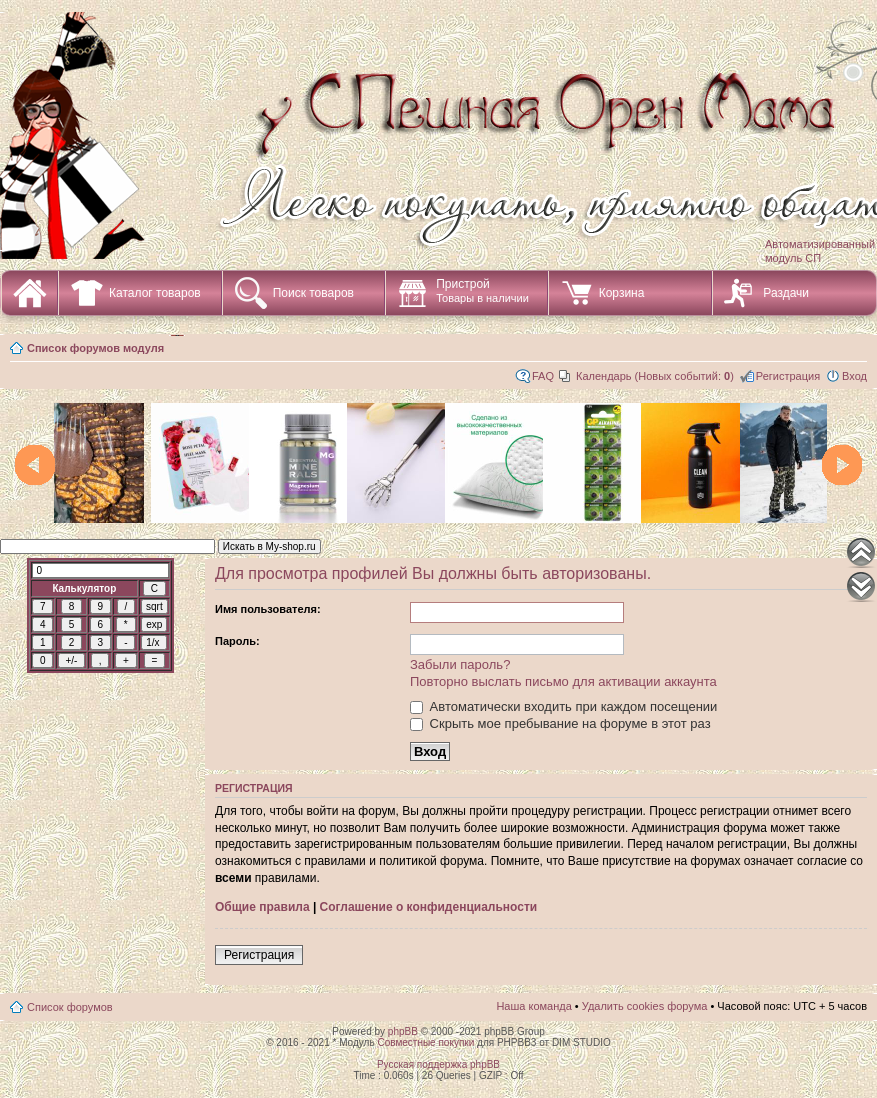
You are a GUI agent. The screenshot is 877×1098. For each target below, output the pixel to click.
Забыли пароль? (460, 664)
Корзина (622, 293)
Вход (854, 376)
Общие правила (262, 907)
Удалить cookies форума (645, 1006)
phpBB (403, 1031)
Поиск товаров (313, 293)
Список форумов (70, 1007)
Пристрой (482, 290)
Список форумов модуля (95, 348)
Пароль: (237, 641)
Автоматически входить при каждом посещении (563, 706)
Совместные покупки (425, 1042)
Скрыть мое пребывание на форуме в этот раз (560, 723)
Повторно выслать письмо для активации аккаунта (563, 681)
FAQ (543, 376)
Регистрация (788, 376)
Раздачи (786, 293)
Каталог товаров (155, 293)
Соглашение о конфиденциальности (429, 907)
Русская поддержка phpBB (438, 1064)
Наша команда (533, 1006)
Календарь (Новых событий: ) (655, 376)
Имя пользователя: (268, 609)
